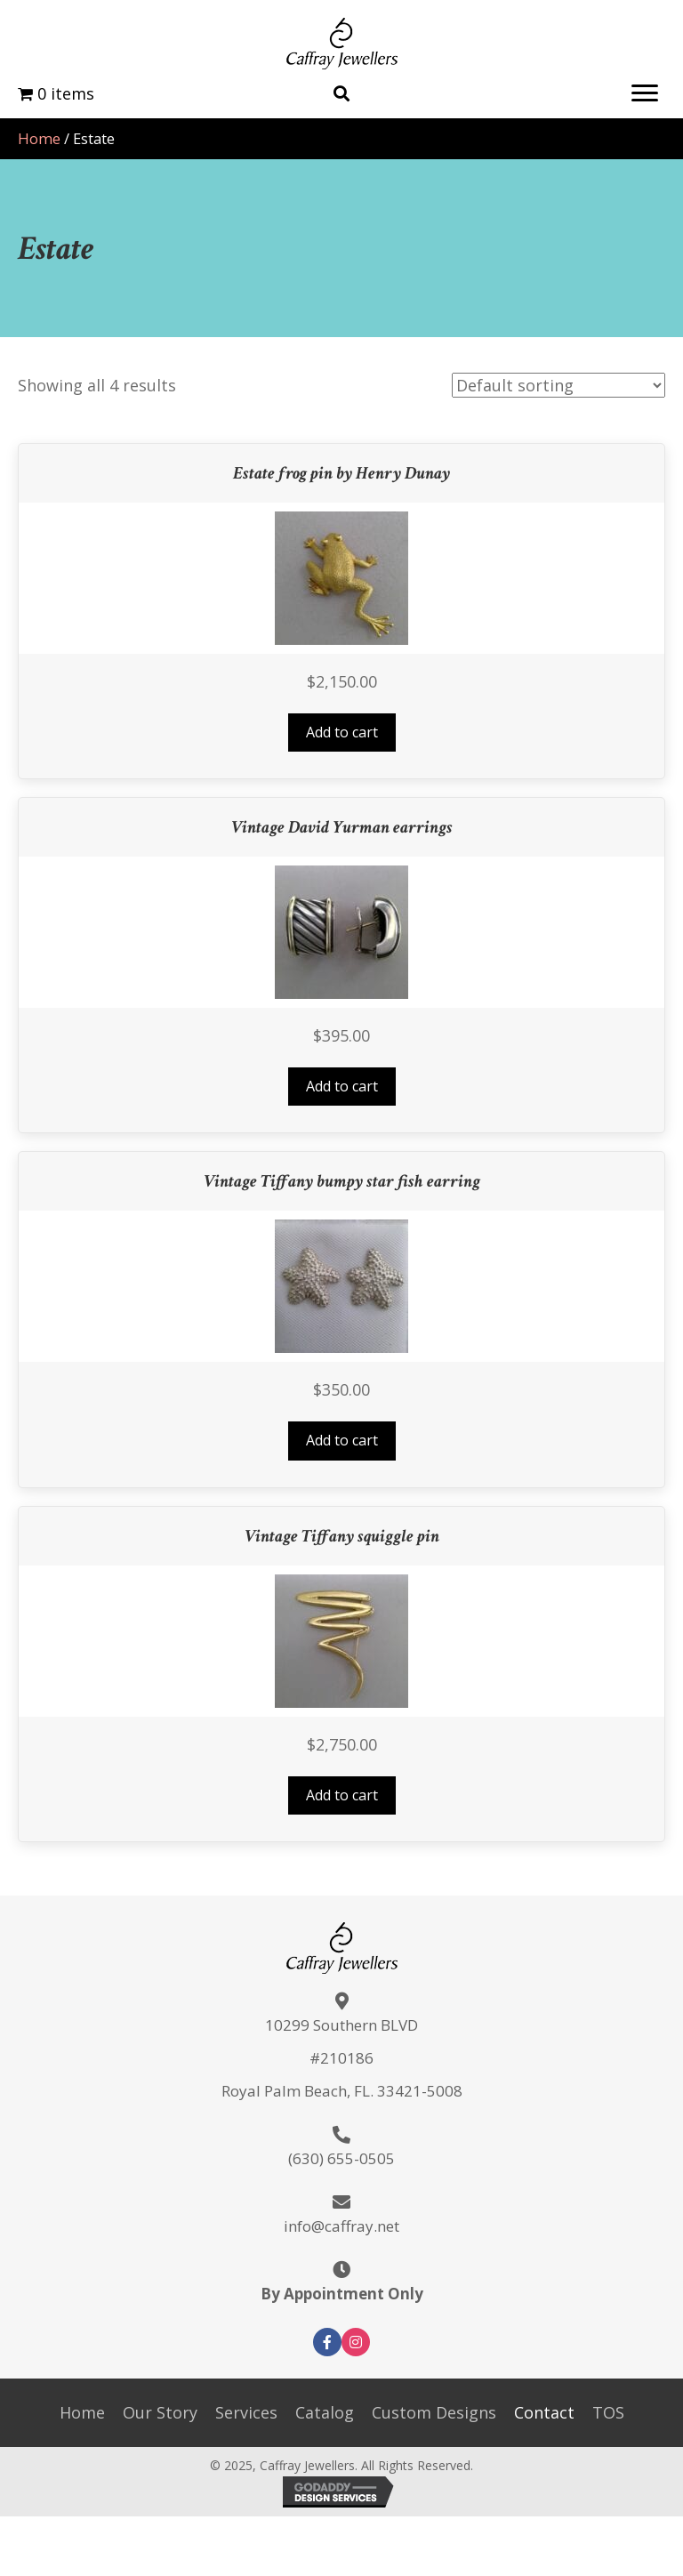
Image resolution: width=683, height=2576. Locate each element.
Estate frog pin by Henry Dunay (341, 473)
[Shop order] (558, 385)
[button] (644, 93)
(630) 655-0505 (341, 2158)
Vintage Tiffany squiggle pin (342, 1536)
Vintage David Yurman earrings (342, 827)
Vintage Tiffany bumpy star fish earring (342, 1181)
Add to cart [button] (342, 732)
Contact (544, 2412)
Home (39, 138)
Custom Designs (434, 2412)
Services (246, 2412)
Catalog (324, 2412)
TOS (608, 2412)
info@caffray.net (341, 2226)
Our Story (160, 2412)
